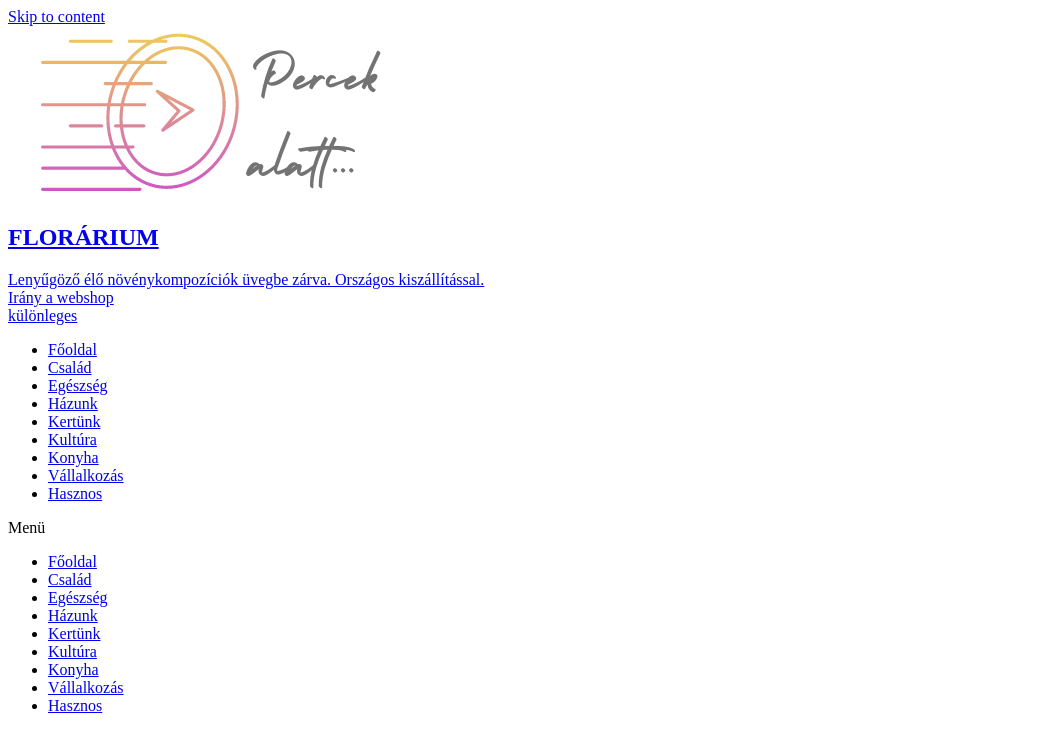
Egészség (78, 385)
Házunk (73, 403)
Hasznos (75, 493)
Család (70, 367)
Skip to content (56, 16)
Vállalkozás (86, 475)
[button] (258, 113)
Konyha (73, 457)
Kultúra (72, 439)
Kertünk (74, 421)
